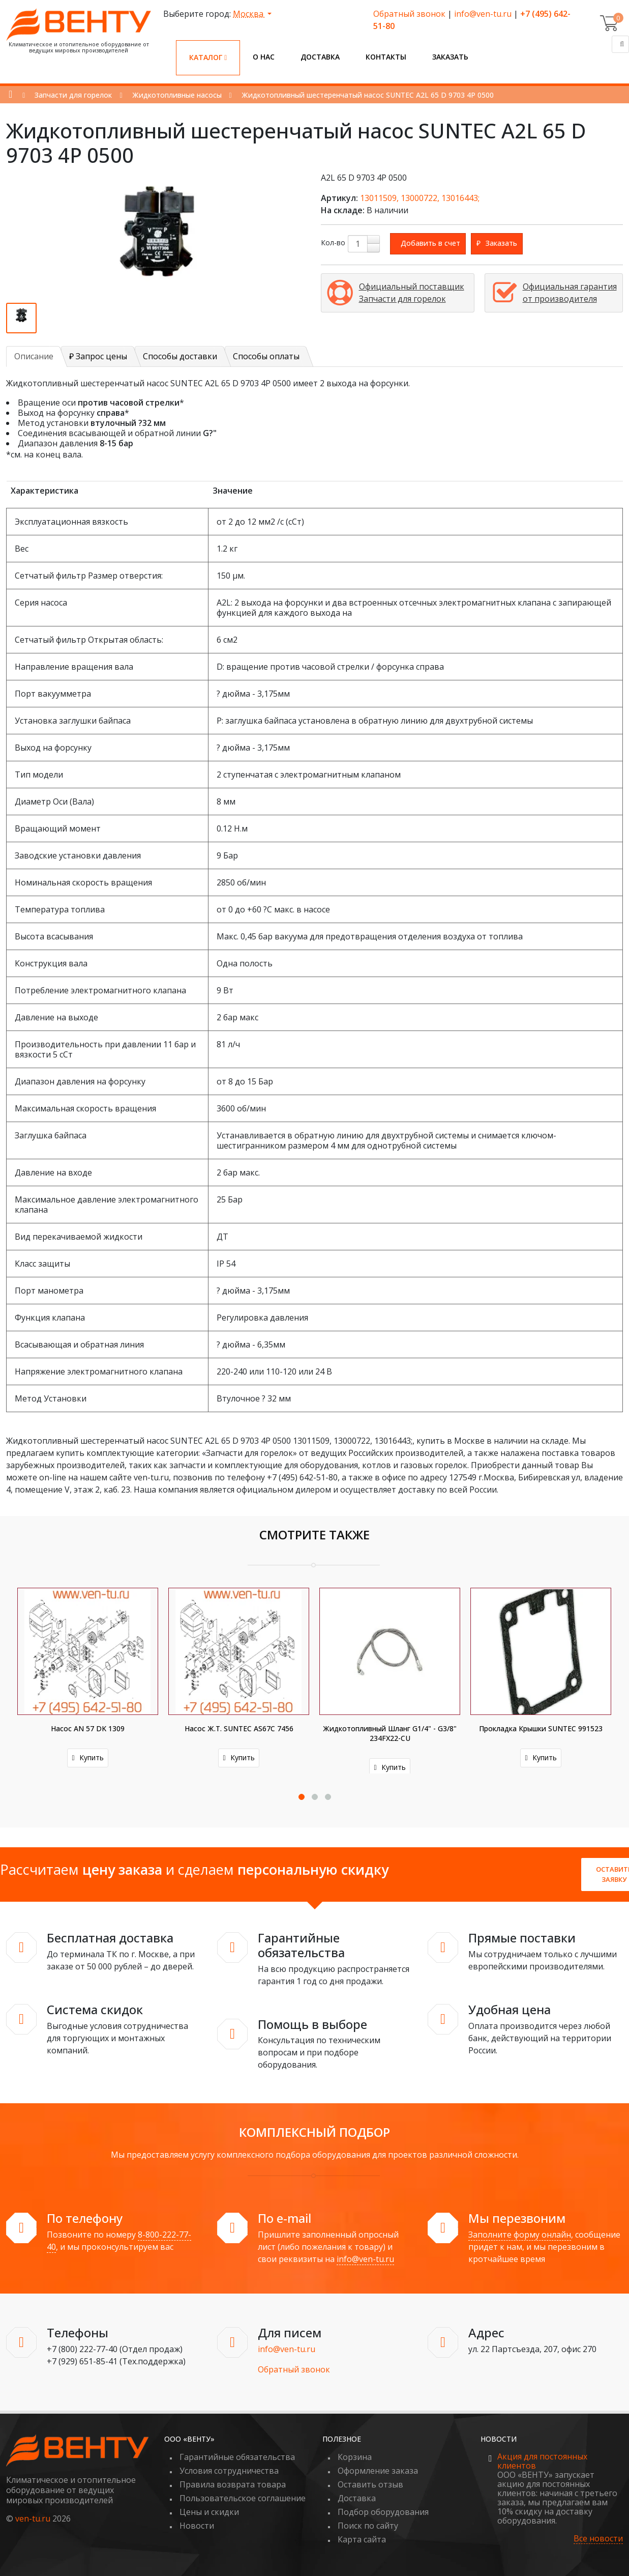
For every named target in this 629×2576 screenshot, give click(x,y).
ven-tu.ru (32, 2518)
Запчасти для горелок (73, 95)
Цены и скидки (209, 2511)
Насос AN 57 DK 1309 (88, 1728)
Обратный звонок (409, 13)
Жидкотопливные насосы (177, 95)
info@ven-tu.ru (483, 13)
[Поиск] (620, 44)
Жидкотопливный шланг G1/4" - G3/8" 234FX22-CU (390, 1733)
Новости (196, 2525)
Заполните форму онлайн (519, 2234)
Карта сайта (362, 2539)
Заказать (450, 57)
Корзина (355, 2457)
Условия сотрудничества (229, 2470)
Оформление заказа (378, 2470)
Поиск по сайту (368, 2525)
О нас (264, 57)
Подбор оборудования (383, 2511)
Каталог (208, 57)
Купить (87, 1757)
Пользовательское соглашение (242, 2498)
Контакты (386, 57)
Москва (249, 13)
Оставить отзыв (370, 2484)
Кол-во (333, 242)
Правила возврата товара (232, 2484)
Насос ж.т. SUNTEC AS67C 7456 (239, 1728)
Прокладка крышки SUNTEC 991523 (541, 1728)
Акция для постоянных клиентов (542, 2461)
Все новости (598, 2538)
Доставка (320, 57)
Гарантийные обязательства (237, 2457)
